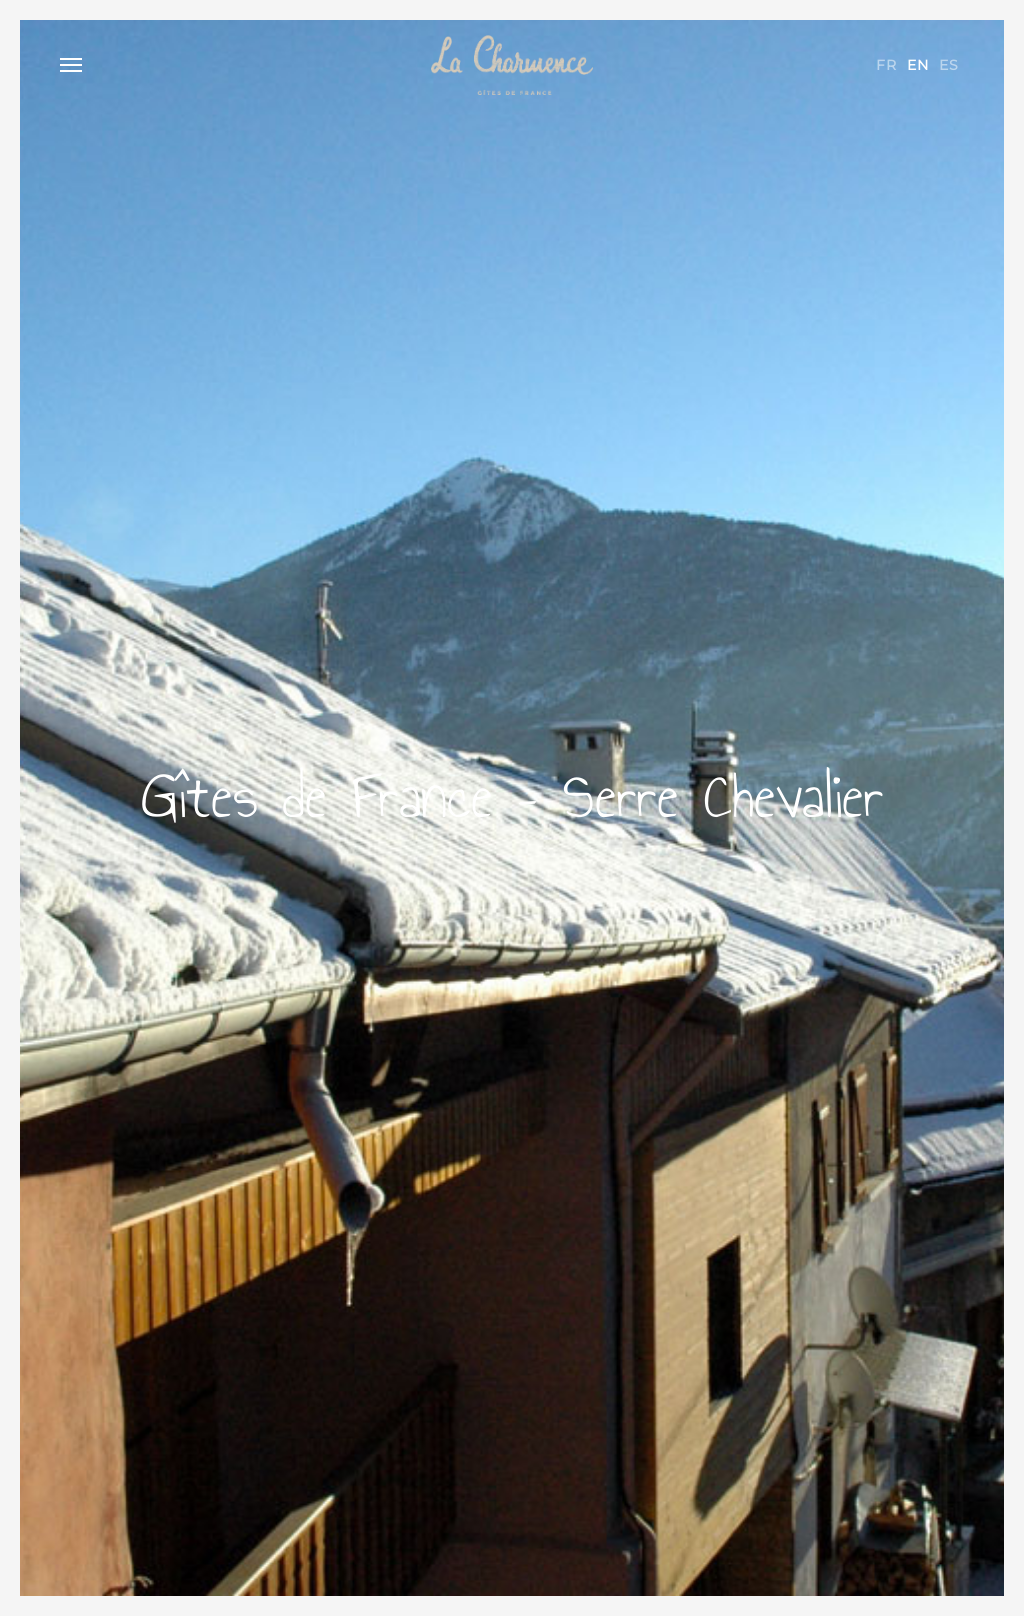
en (918, 65)
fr (886, 65)
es (949, 65)
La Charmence (512, 65)
